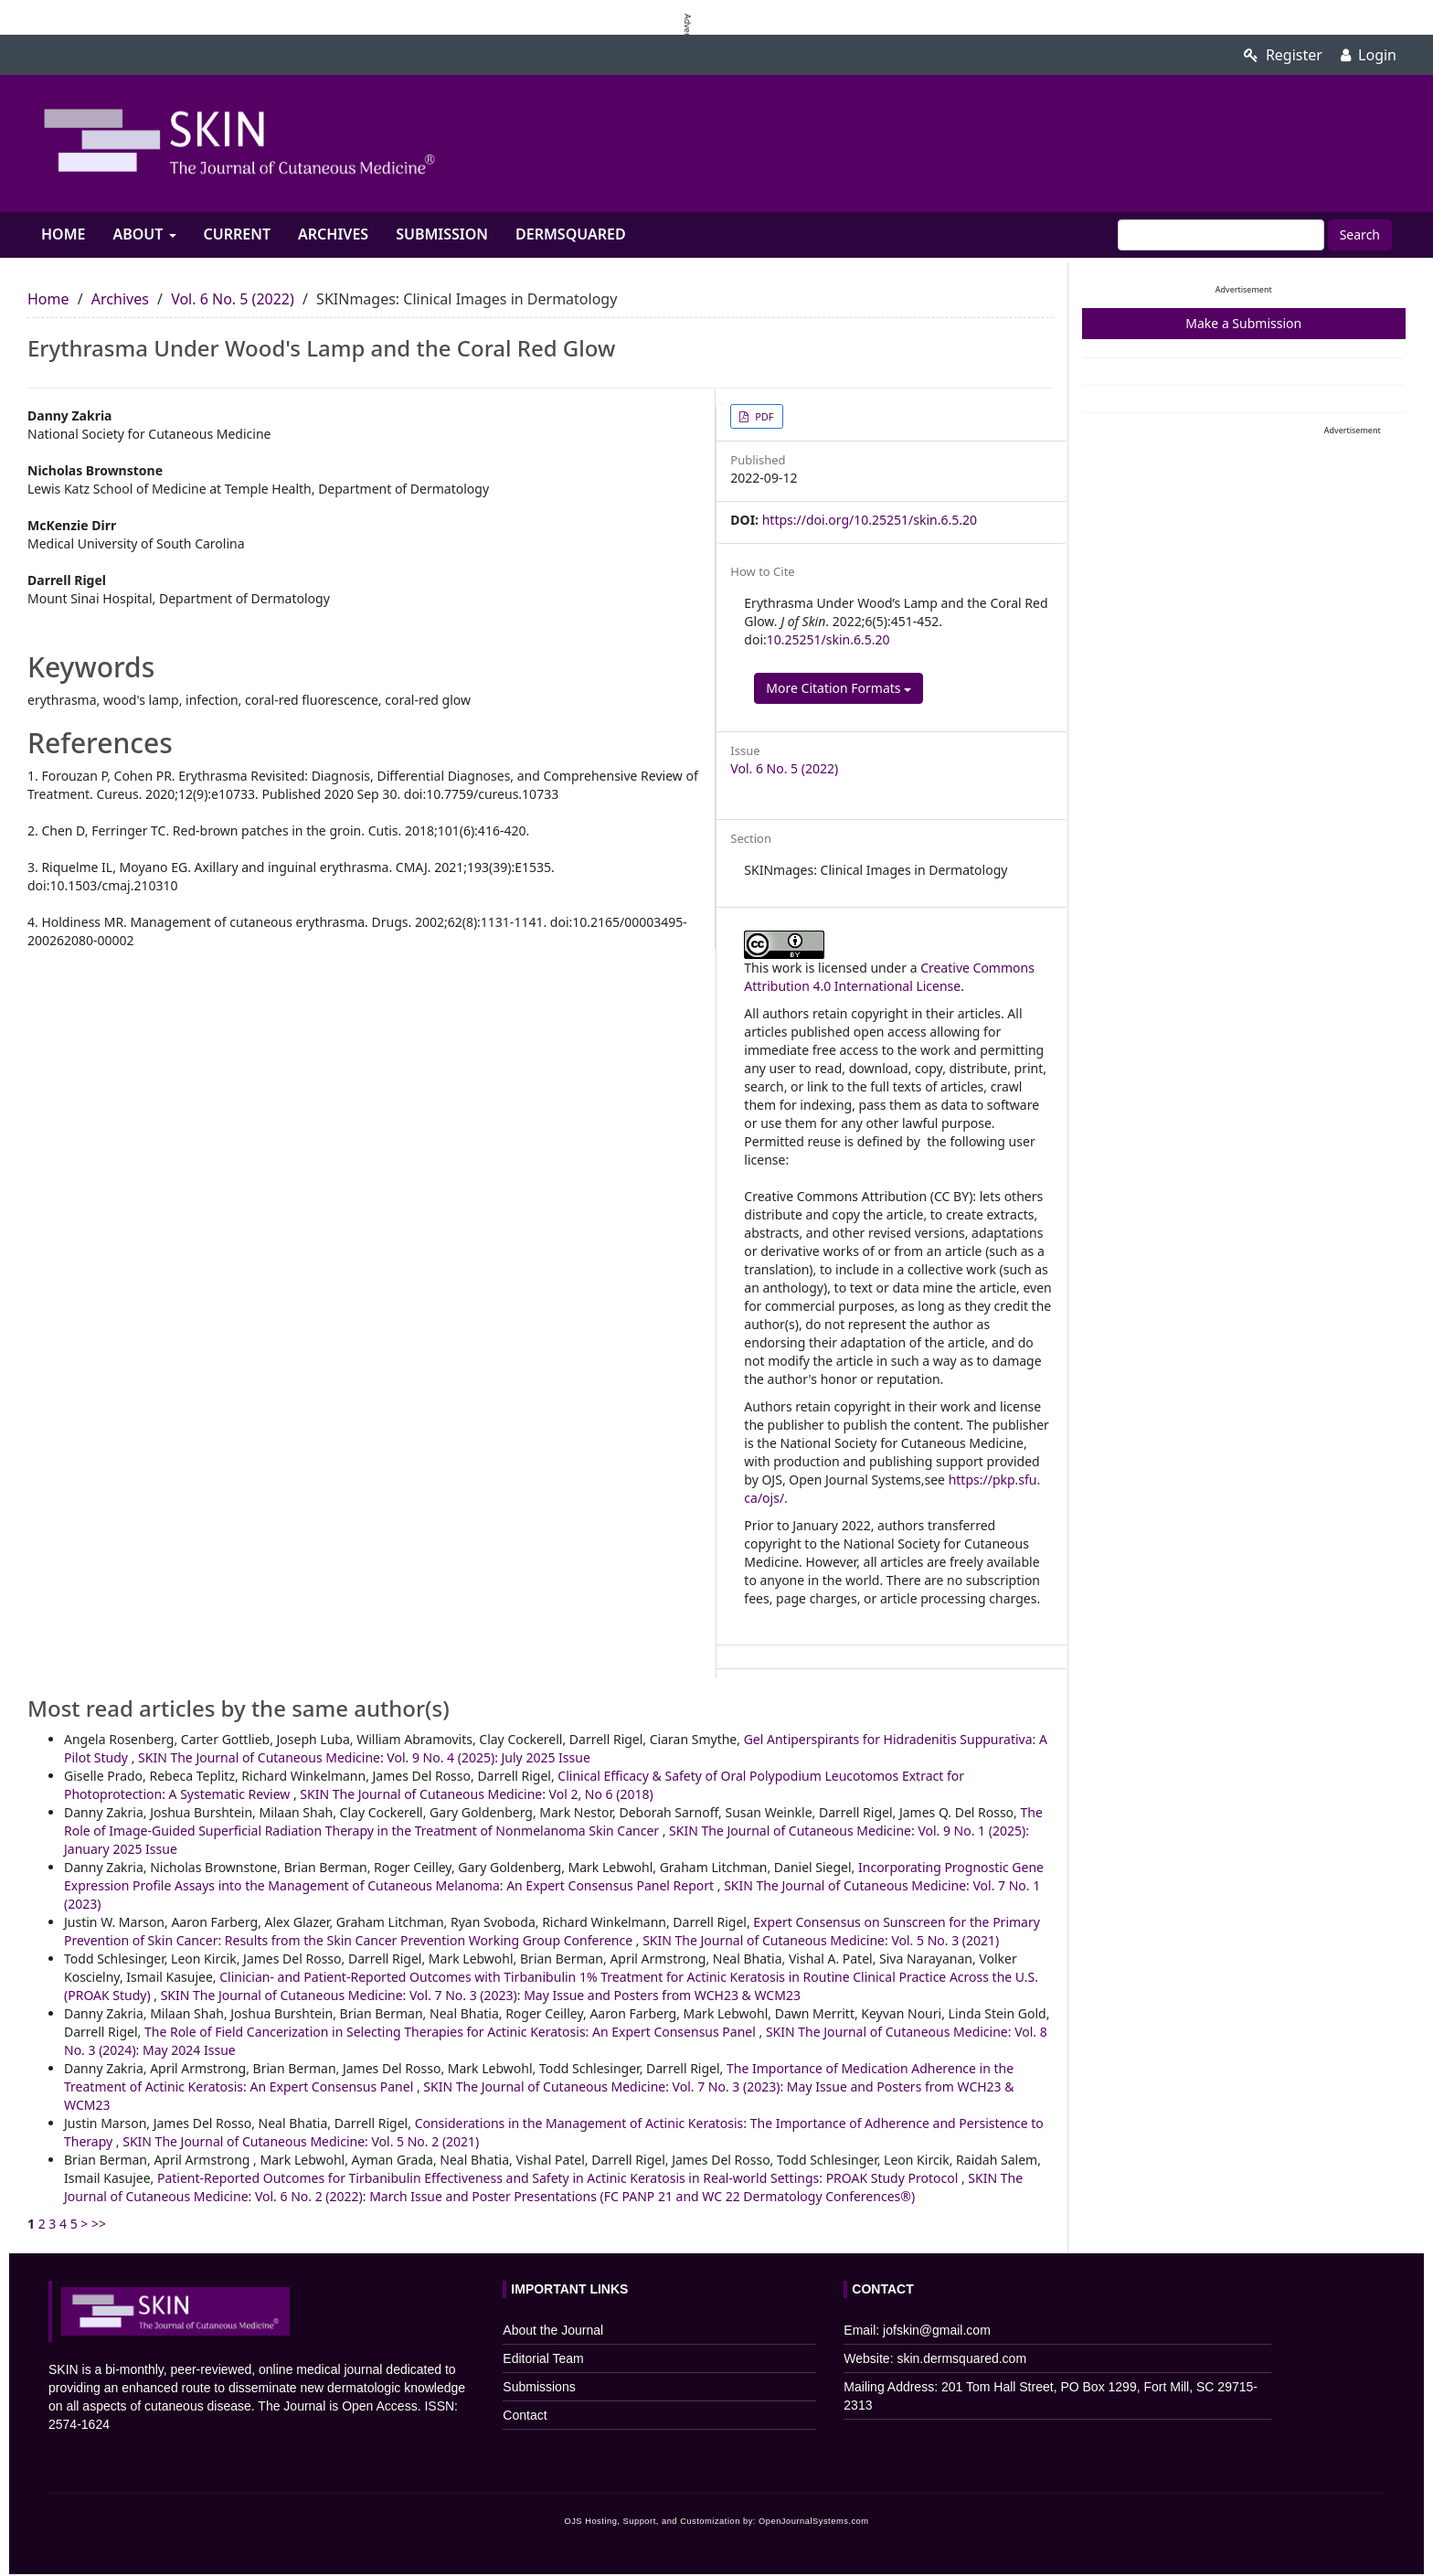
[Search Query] (1221, 234)
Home (63, 234)
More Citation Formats (838, 688)
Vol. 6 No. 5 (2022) (232, 299)
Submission (442, 234)
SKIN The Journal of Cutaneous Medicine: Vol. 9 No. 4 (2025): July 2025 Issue (364, 1757)
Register (1283, 55)
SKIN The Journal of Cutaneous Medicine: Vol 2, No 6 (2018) (476, 1794)
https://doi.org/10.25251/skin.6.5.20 (869, 519)
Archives (333, 234)
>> (98, 2223)
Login (1368, 55)
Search (1360, 234)
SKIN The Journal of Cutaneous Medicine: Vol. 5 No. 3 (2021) (820, 1940)
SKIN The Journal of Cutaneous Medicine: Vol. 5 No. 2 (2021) (300, 2141)
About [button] (143, 234)
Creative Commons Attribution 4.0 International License (889, 977)
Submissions (539, 2386)
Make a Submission (1243, 323)
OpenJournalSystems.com (814, 2521)
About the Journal (553, 2330)
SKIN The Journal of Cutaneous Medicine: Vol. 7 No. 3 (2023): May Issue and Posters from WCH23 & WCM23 (481, 1995)
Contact (525, 2415)
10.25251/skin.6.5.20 (828, 639)
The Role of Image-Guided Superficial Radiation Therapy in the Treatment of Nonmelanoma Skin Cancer (553, 1821)
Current (237, 234)
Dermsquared (570, 234)
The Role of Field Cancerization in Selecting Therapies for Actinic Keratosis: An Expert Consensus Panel (451, 2031)
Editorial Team (543, 2358)
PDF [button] (762, 416)
